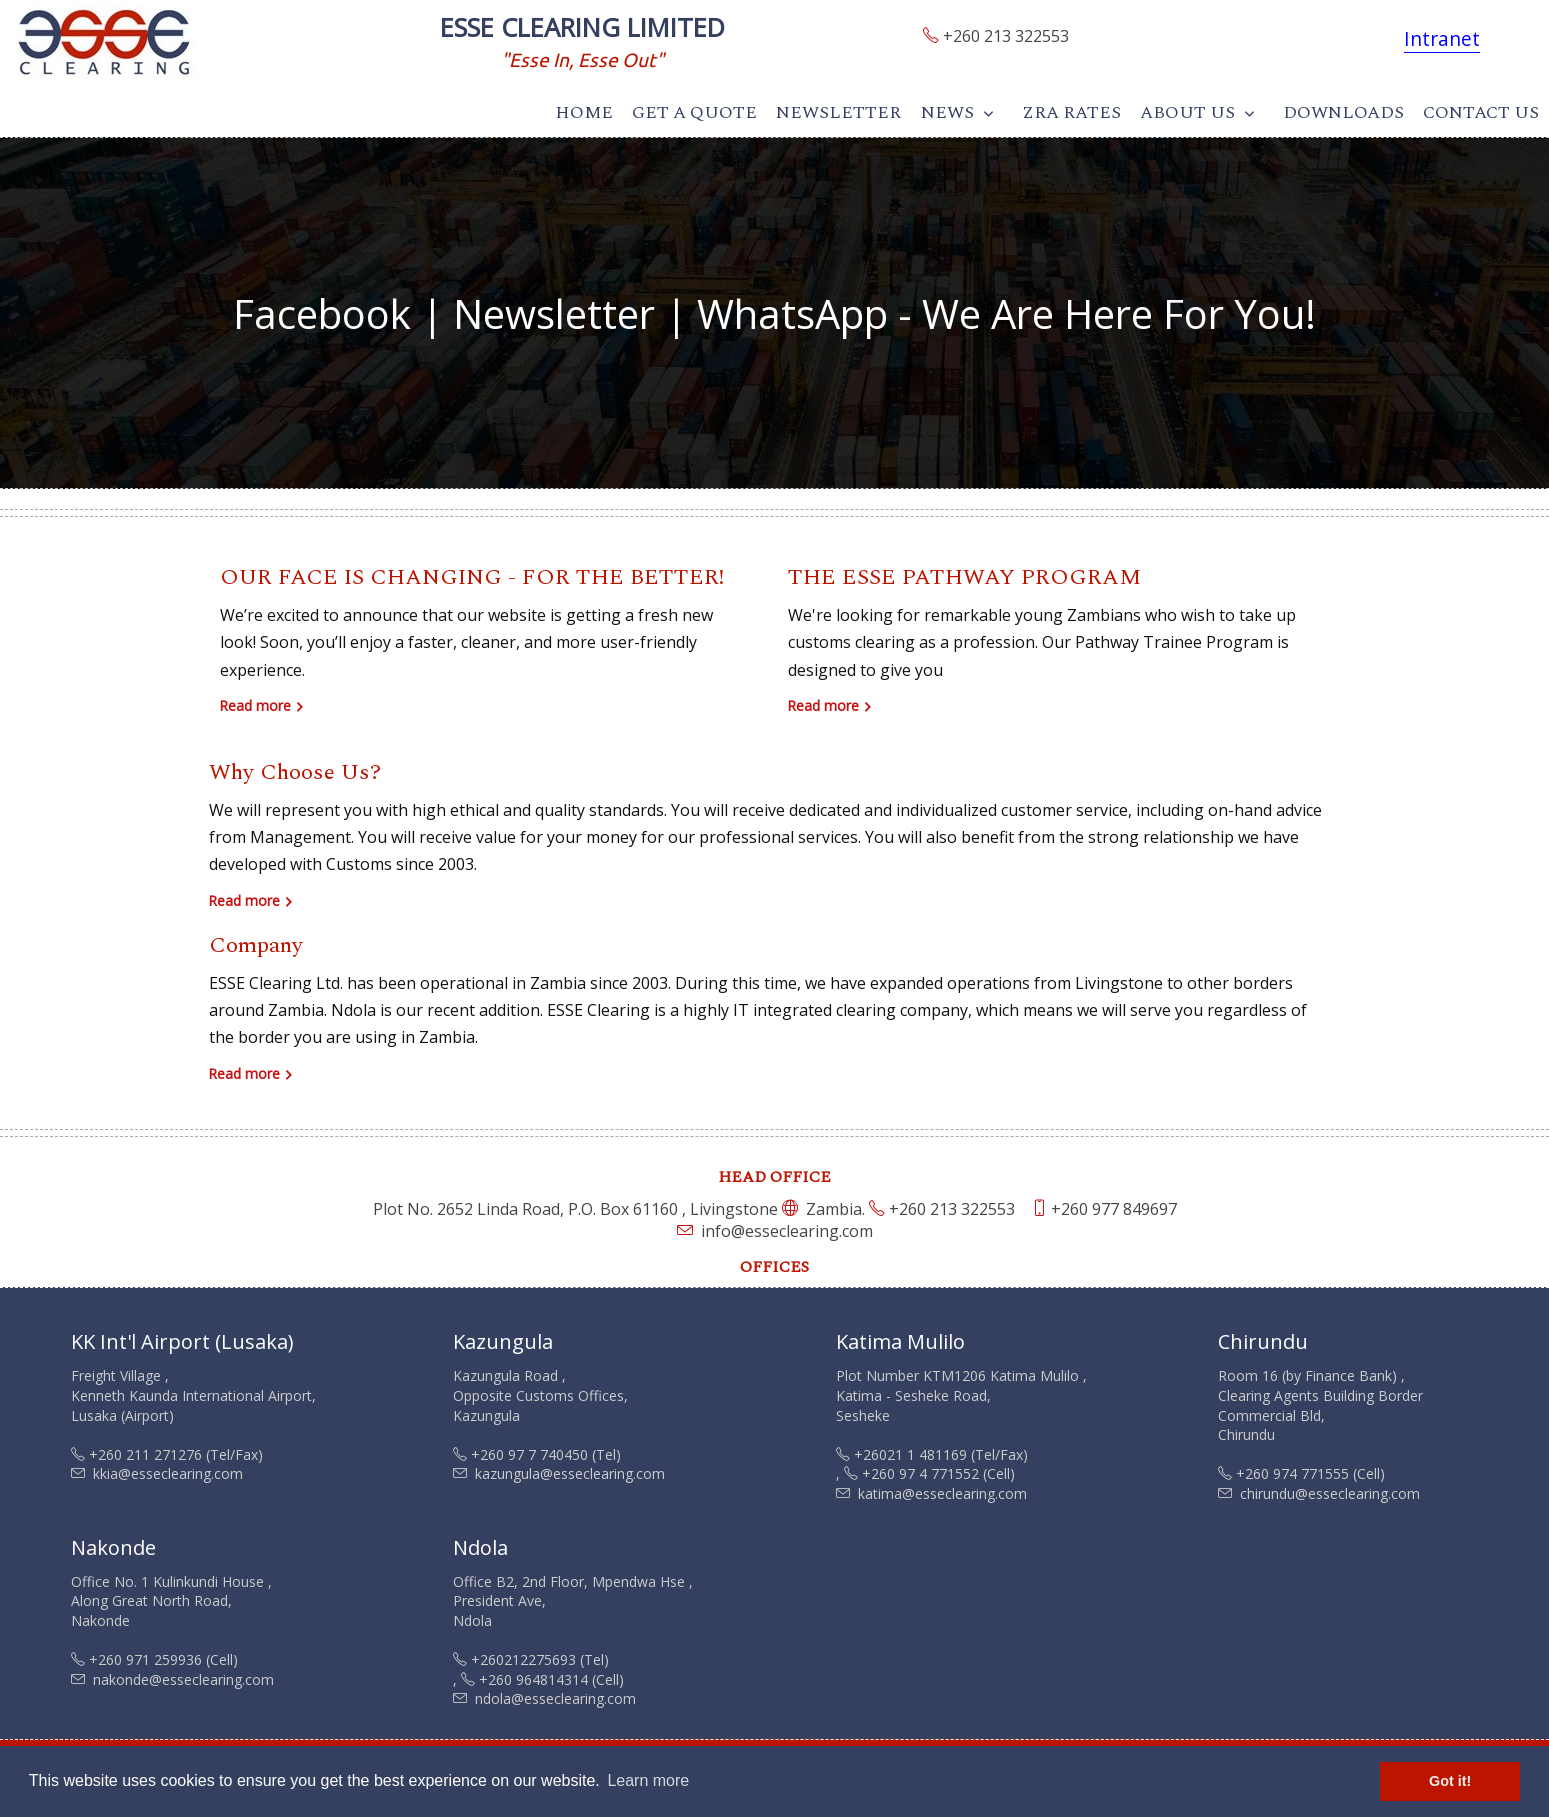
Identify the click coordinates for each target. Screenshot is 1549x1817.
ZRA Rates (1071, 112)
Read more (255, 705)
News (947, 112)
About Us (1187, 112)
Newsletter (838, 112)
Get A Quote (694, 112)
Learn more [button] (648, 1780)
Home (584, 112)
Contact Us (1481, 112)
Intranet (1442, 38)
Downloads (1343, 112)
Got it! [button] (1450, 1781)
